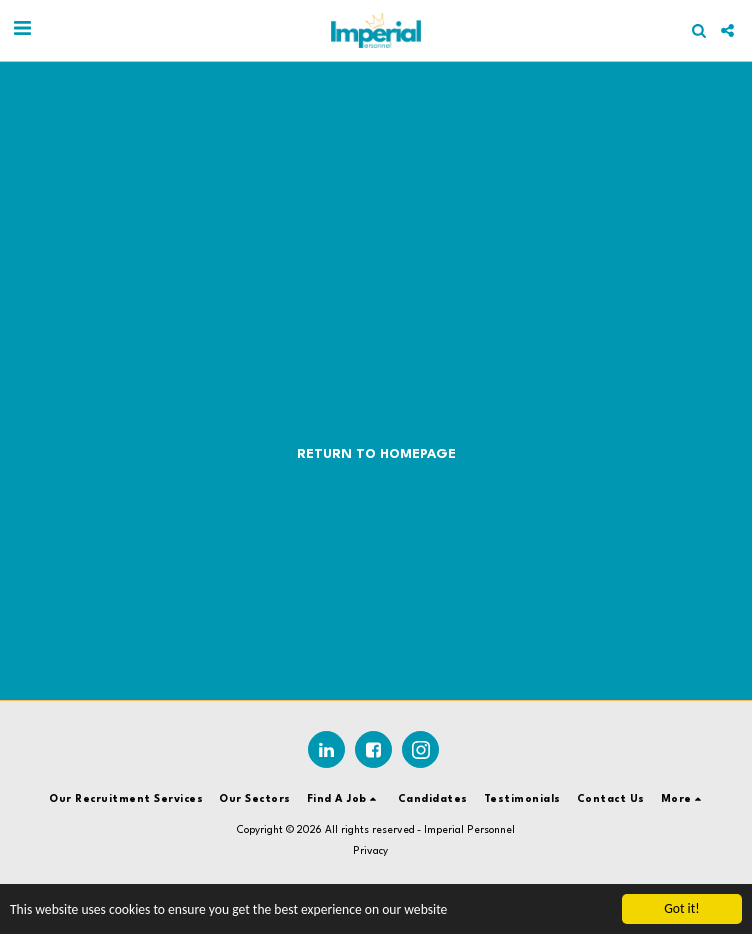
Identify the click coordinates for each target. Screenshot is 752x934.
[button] (22, 30)
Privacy (370, 851)
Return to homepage (376, 454)
